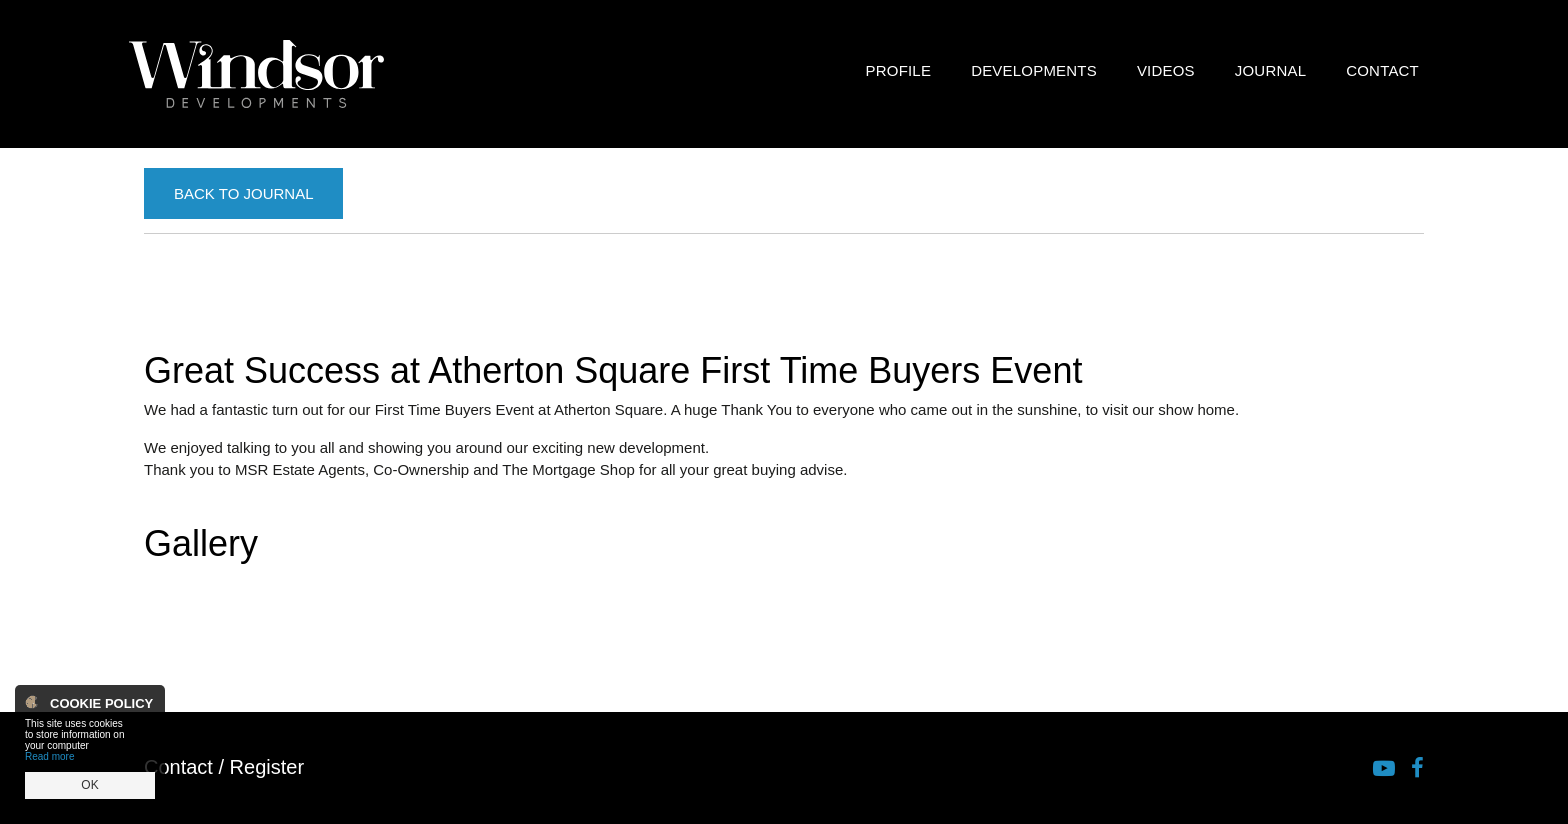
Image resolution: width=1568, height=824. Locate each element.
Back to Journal (243, 193)
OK (89, 785)
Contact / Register (224, 767)
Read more (49, 756)
